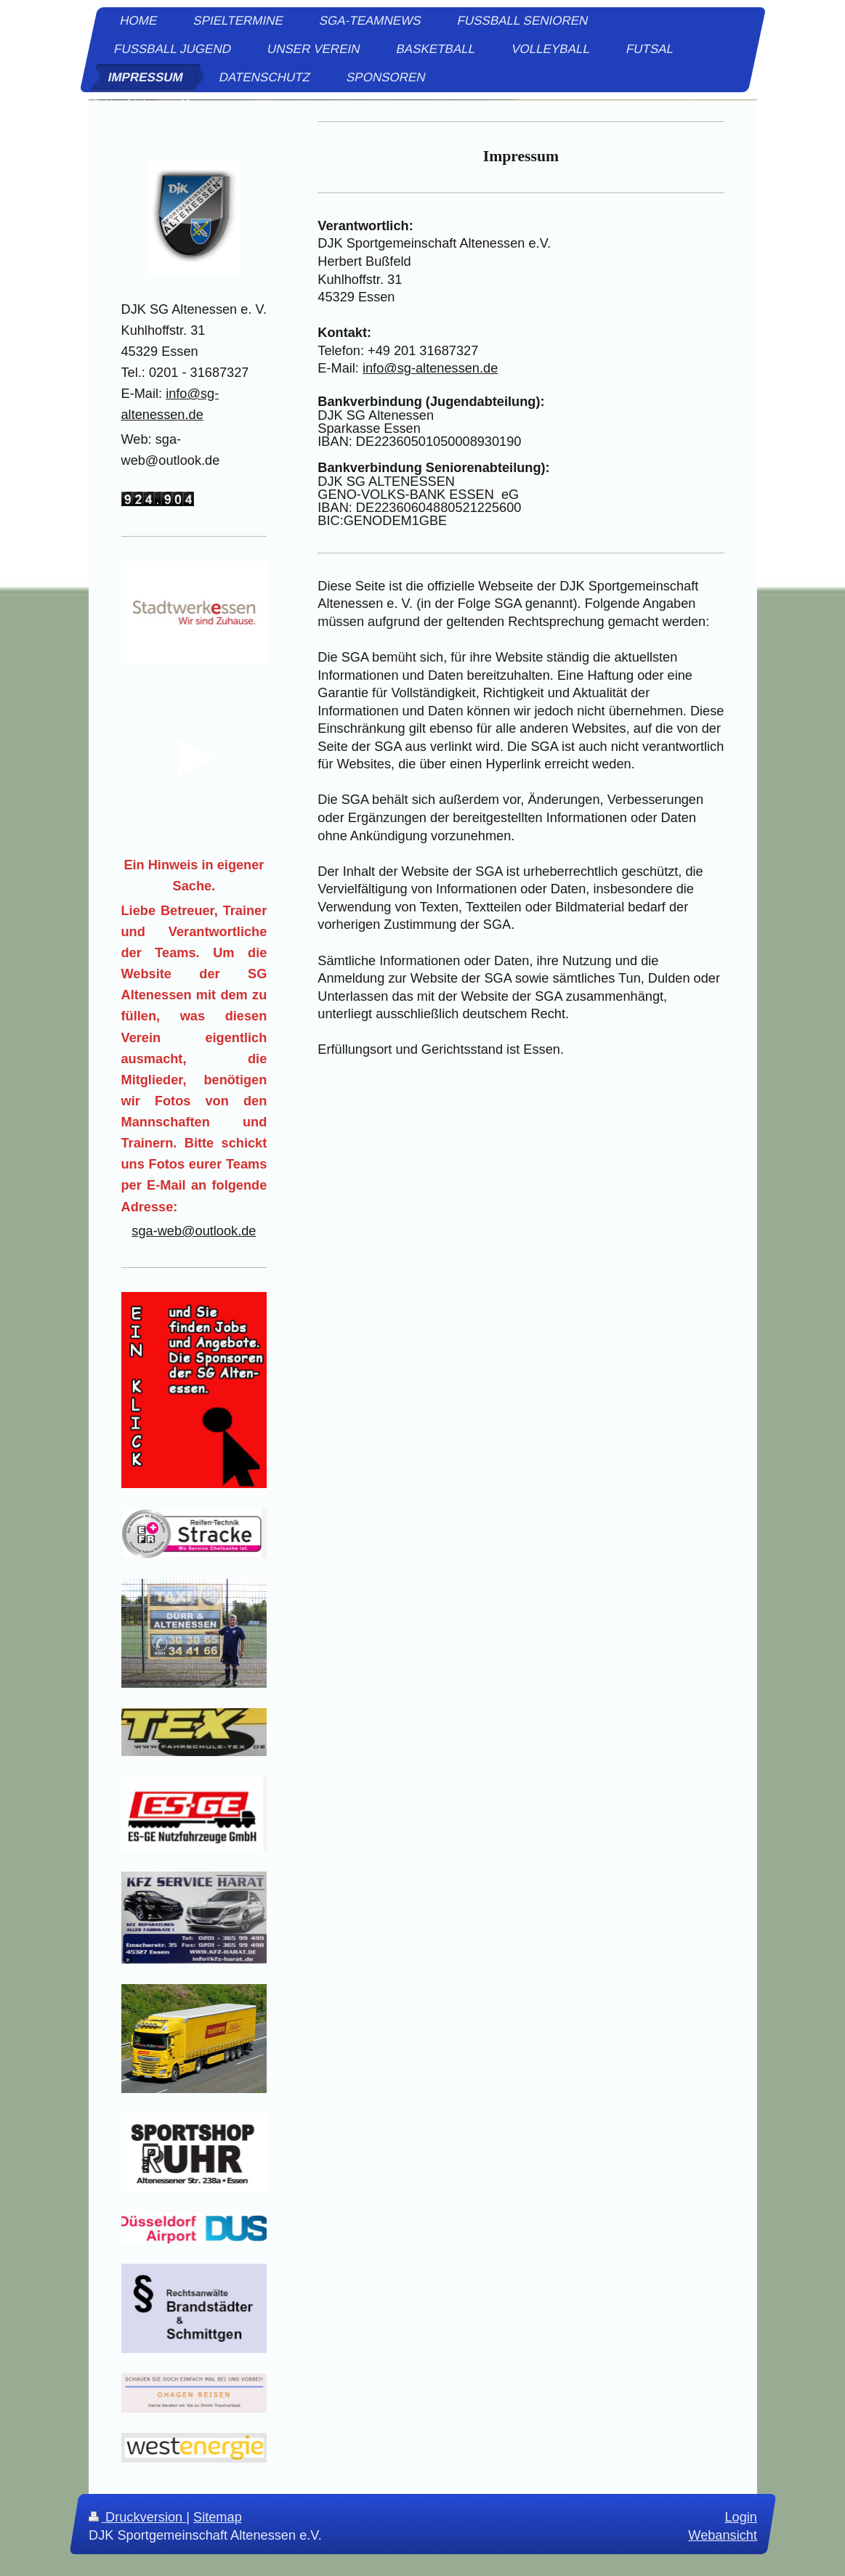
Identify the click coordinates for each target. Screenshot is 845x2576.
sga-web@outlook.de (194, 1231)
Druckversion (137, 2517)
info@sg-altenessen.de (430, 368)
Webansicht (722, 2536)
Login (740, 2517)
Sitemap (217, 2517)
